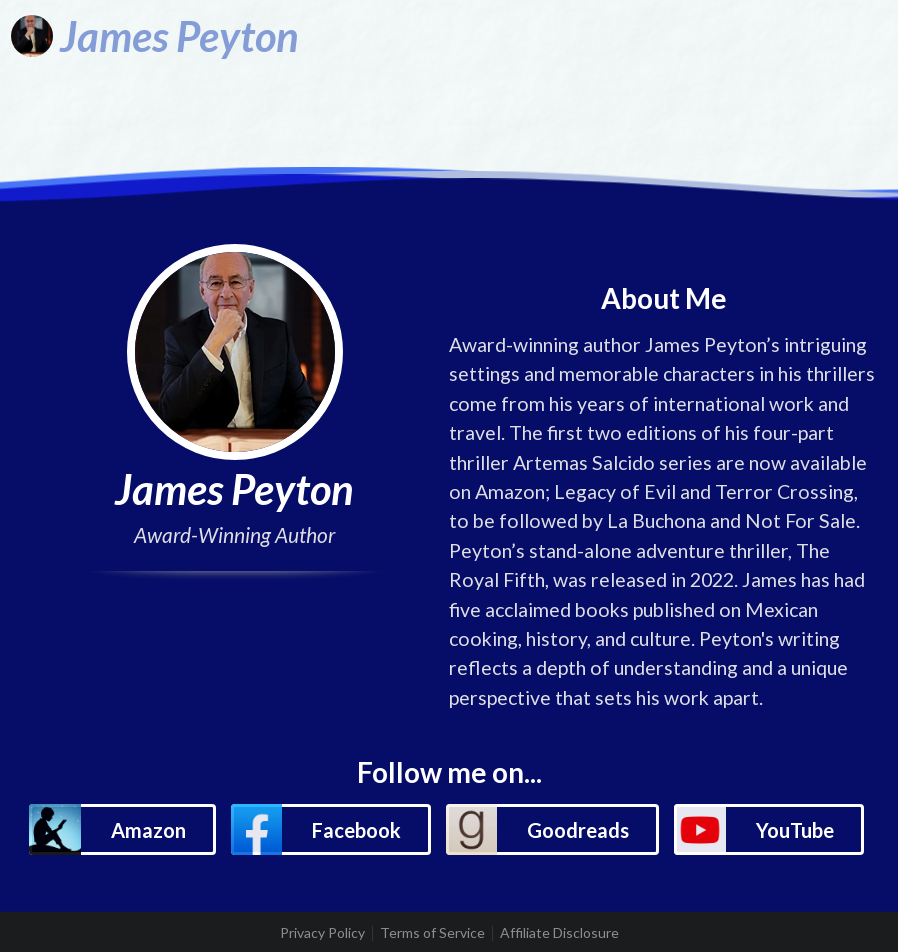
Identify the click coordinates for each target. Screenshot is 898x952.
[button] (122, 829)
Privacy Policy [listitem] (322, 933)
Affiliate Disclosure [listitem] (559, 933)
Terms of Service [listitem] (432, 933)
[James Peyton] (155, 36)
